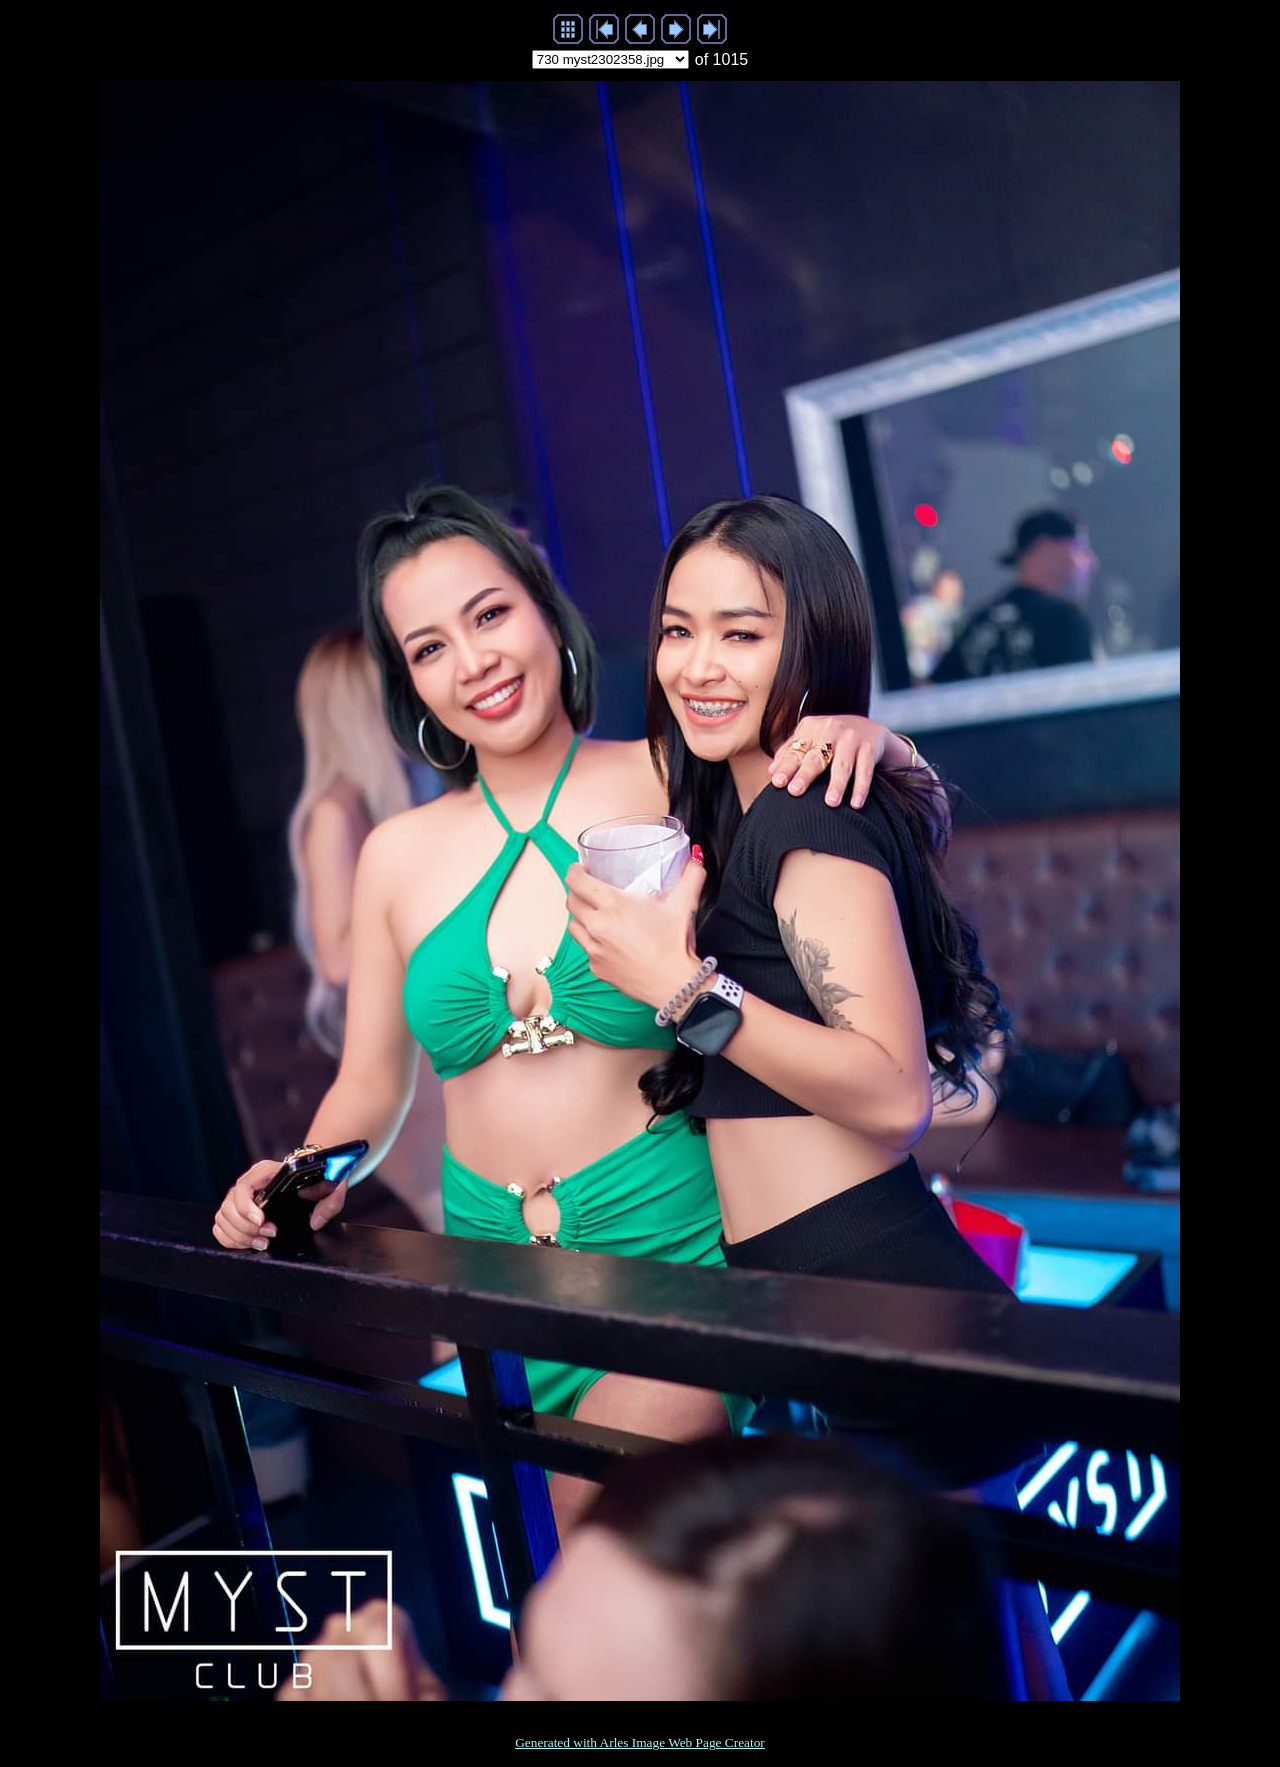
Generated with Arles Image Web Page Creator (640, 1742)
